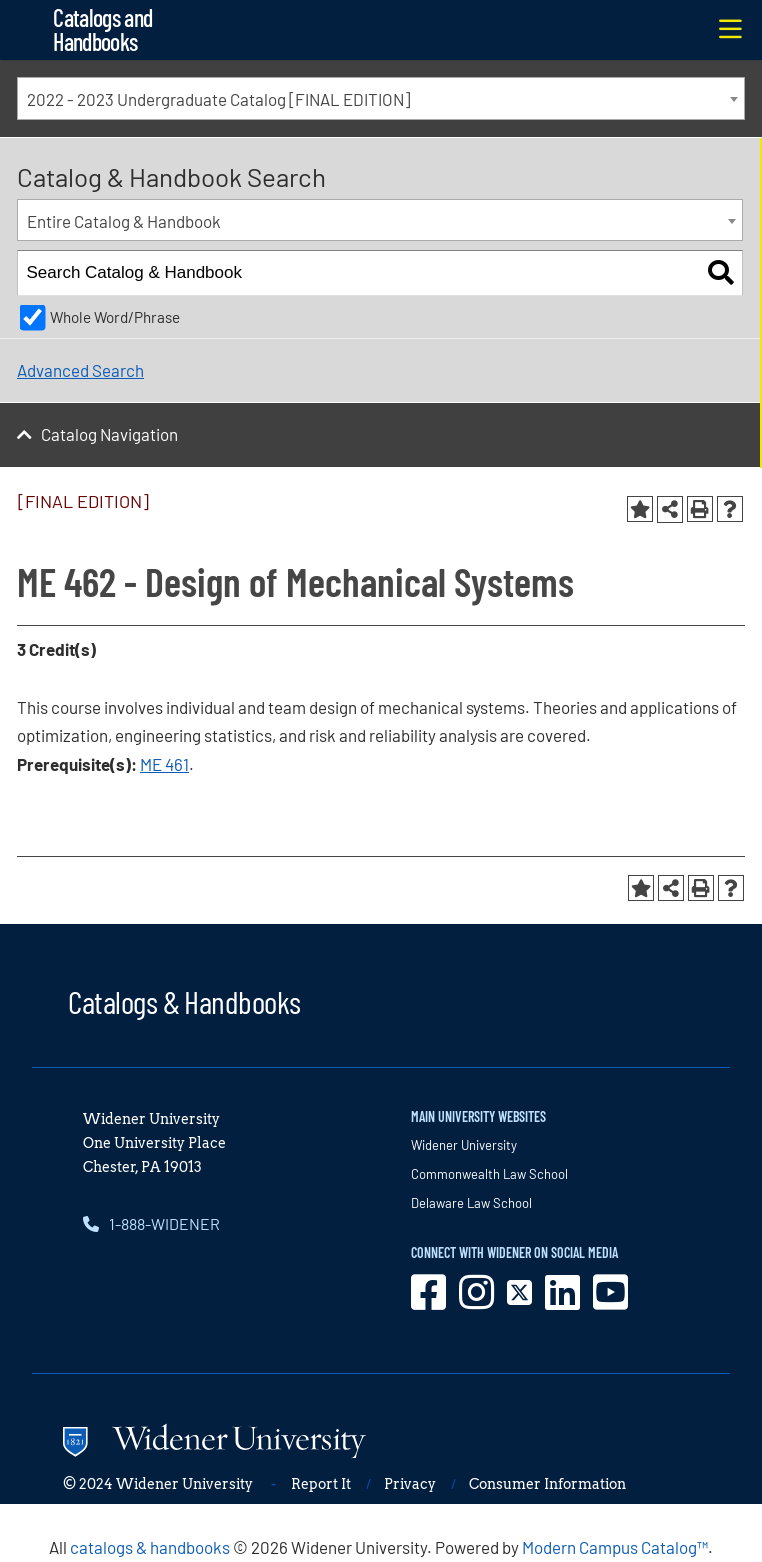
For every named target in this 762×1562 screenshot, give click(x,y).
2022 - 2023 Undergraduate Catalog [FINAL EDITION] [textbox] (218, 99)
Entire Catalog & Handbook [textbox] (124, 221)
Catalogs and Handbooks (102, 29)
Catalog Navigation (109, 434)
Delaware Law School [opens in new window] (471, 1203)
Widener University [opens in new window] (464, 1145)
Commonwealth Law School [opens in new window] (489, 1174)
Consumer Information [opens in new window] (547, 1484)
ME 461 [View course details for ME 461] (164, 764)
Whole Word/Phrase (115, 317)
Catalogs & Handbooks (184, 1001)
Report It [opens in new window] (321, 1484)
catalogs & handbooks (150, 1547)
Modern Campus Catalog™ (615, 1547)
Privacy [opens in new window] (410, 1484)
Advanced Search (80, 370)
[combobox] (381, 98)
